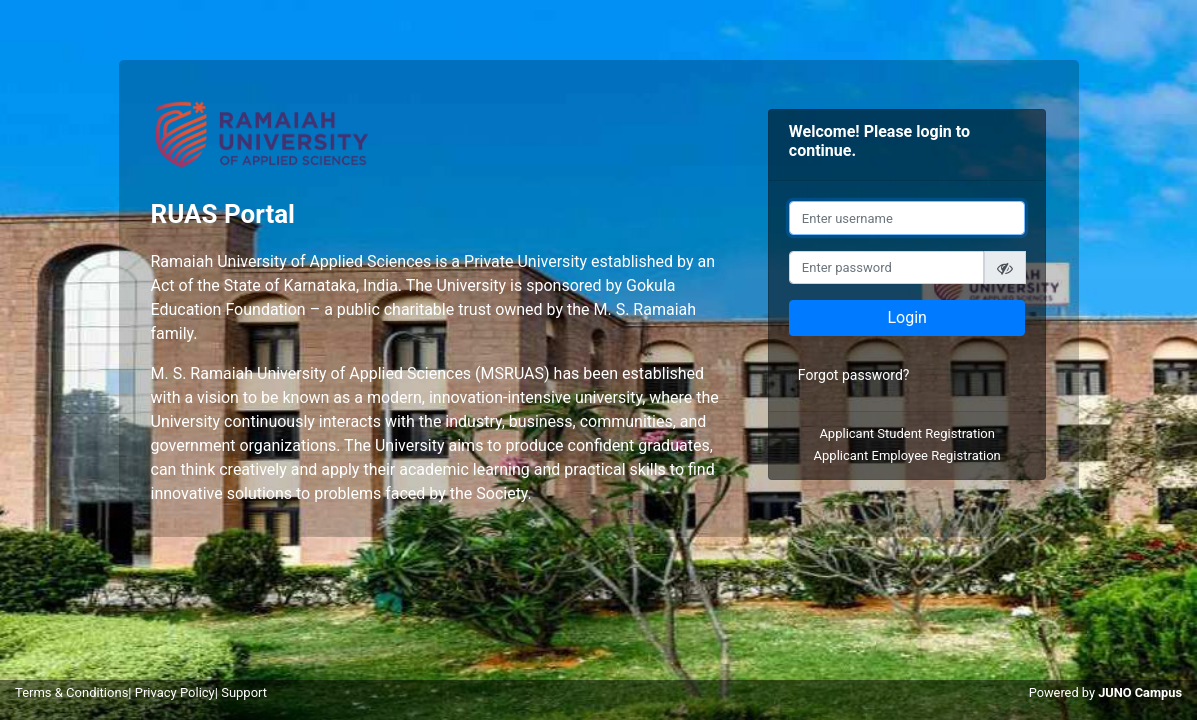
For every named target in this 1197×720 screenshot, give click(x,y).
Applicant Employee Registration (907, 455)
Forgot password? (854, 375)
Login (906, 317)
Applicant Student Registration (907, 433)
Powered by (1105, 692)
